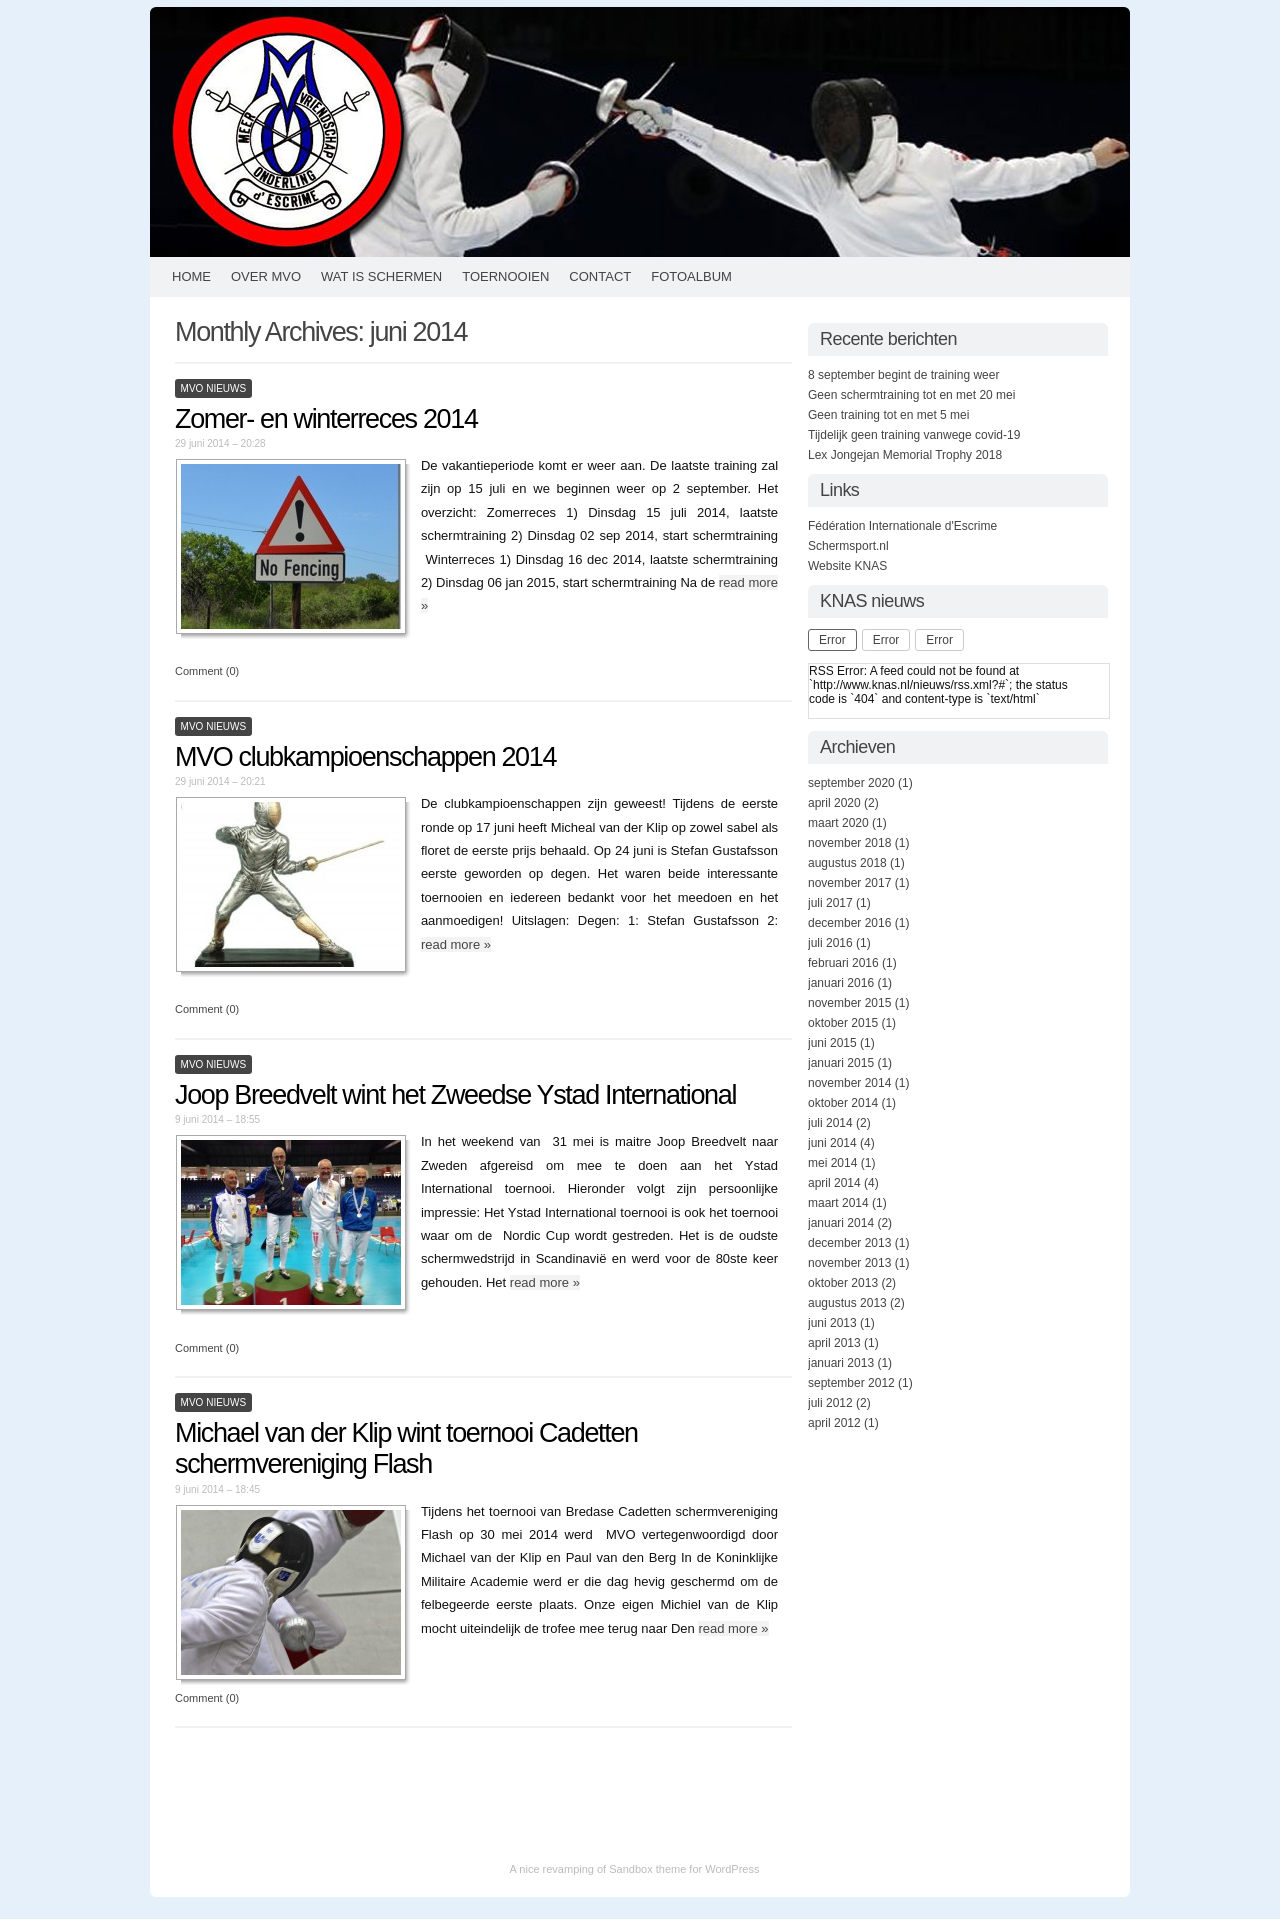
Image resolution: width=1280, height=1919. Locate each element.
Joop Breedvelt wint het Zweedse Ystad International (455, 1095)
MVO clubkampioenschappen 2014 (365, 757)
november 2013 (849, 1263)
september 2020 (851, 783)
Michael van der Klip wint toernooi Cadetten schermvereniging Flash (406, 1448)
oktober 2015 (843, 1023)
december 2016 (849, 923)
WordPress (732, 1869)
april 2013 (834, 1343)
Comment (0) (207, 671)
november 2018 (849, 843)
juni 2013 (832, 1323)
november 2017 (849, 883)
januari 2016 (841, 983)
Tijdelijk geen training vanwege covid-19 (914, 435)
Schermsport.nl (848, 546)
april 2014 (834, 1183)
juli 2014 (830, 1123)
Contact (600, 276)
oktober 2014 (843, 1103)
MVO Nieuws (214, 388)
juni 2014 (832, 1143)
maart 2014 (838, 1203)
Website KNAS (847, 566)
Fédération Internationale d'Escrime (902, 526)
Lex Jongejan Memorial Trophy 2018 (905, 455)
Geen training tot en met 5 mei (888, 415)
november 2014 (849, 1083)
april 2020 (834, 803)
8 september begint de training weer (903, 375)
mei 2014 (832, 1163)
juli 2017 (830, 903)
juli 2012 (830, 1403)
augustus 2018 (847, 863)
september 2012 (851, 1383)
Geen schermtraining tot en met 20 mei (911, 395)
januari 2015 (841, 1063)
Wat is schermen (381, 276)
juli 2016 (830, 943)
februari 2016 (843, 963)
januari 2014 (841, 1223)
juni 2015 (832, 1043)
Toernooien (505, 276)
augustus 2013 (847, 1303)
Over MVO (266, 276)
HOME (191, 276)
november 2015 (849, 1003)
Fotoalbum (691, 276)
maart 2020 (838, 823)
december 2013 (849, 1243)
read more (456, 944)
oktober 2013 (843, 1283)
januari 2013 (841, 1363)
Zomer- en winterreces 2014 (326, 419)
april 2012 (834, 1423)
